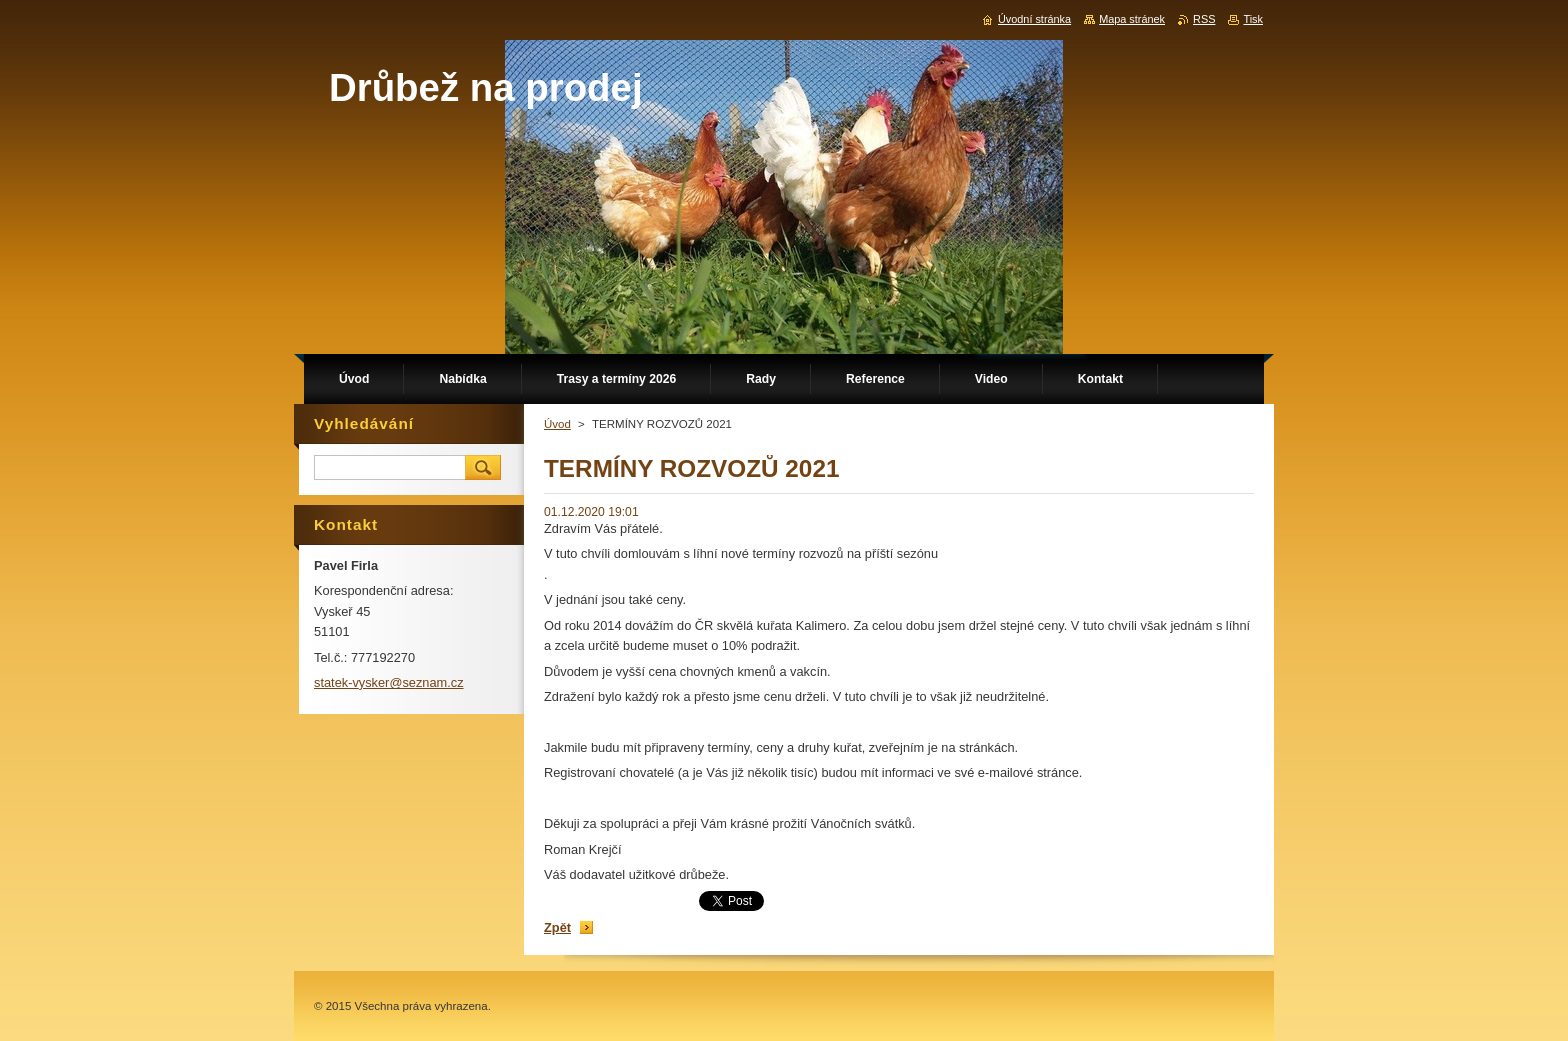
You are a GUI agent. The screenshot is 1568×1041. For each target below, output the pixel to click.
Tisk (1253, 19)
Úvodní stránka (1034, 19)
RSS (1204, 19)
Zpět (557, 927)
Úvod (557, 424)
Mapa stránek (1132, 19)
